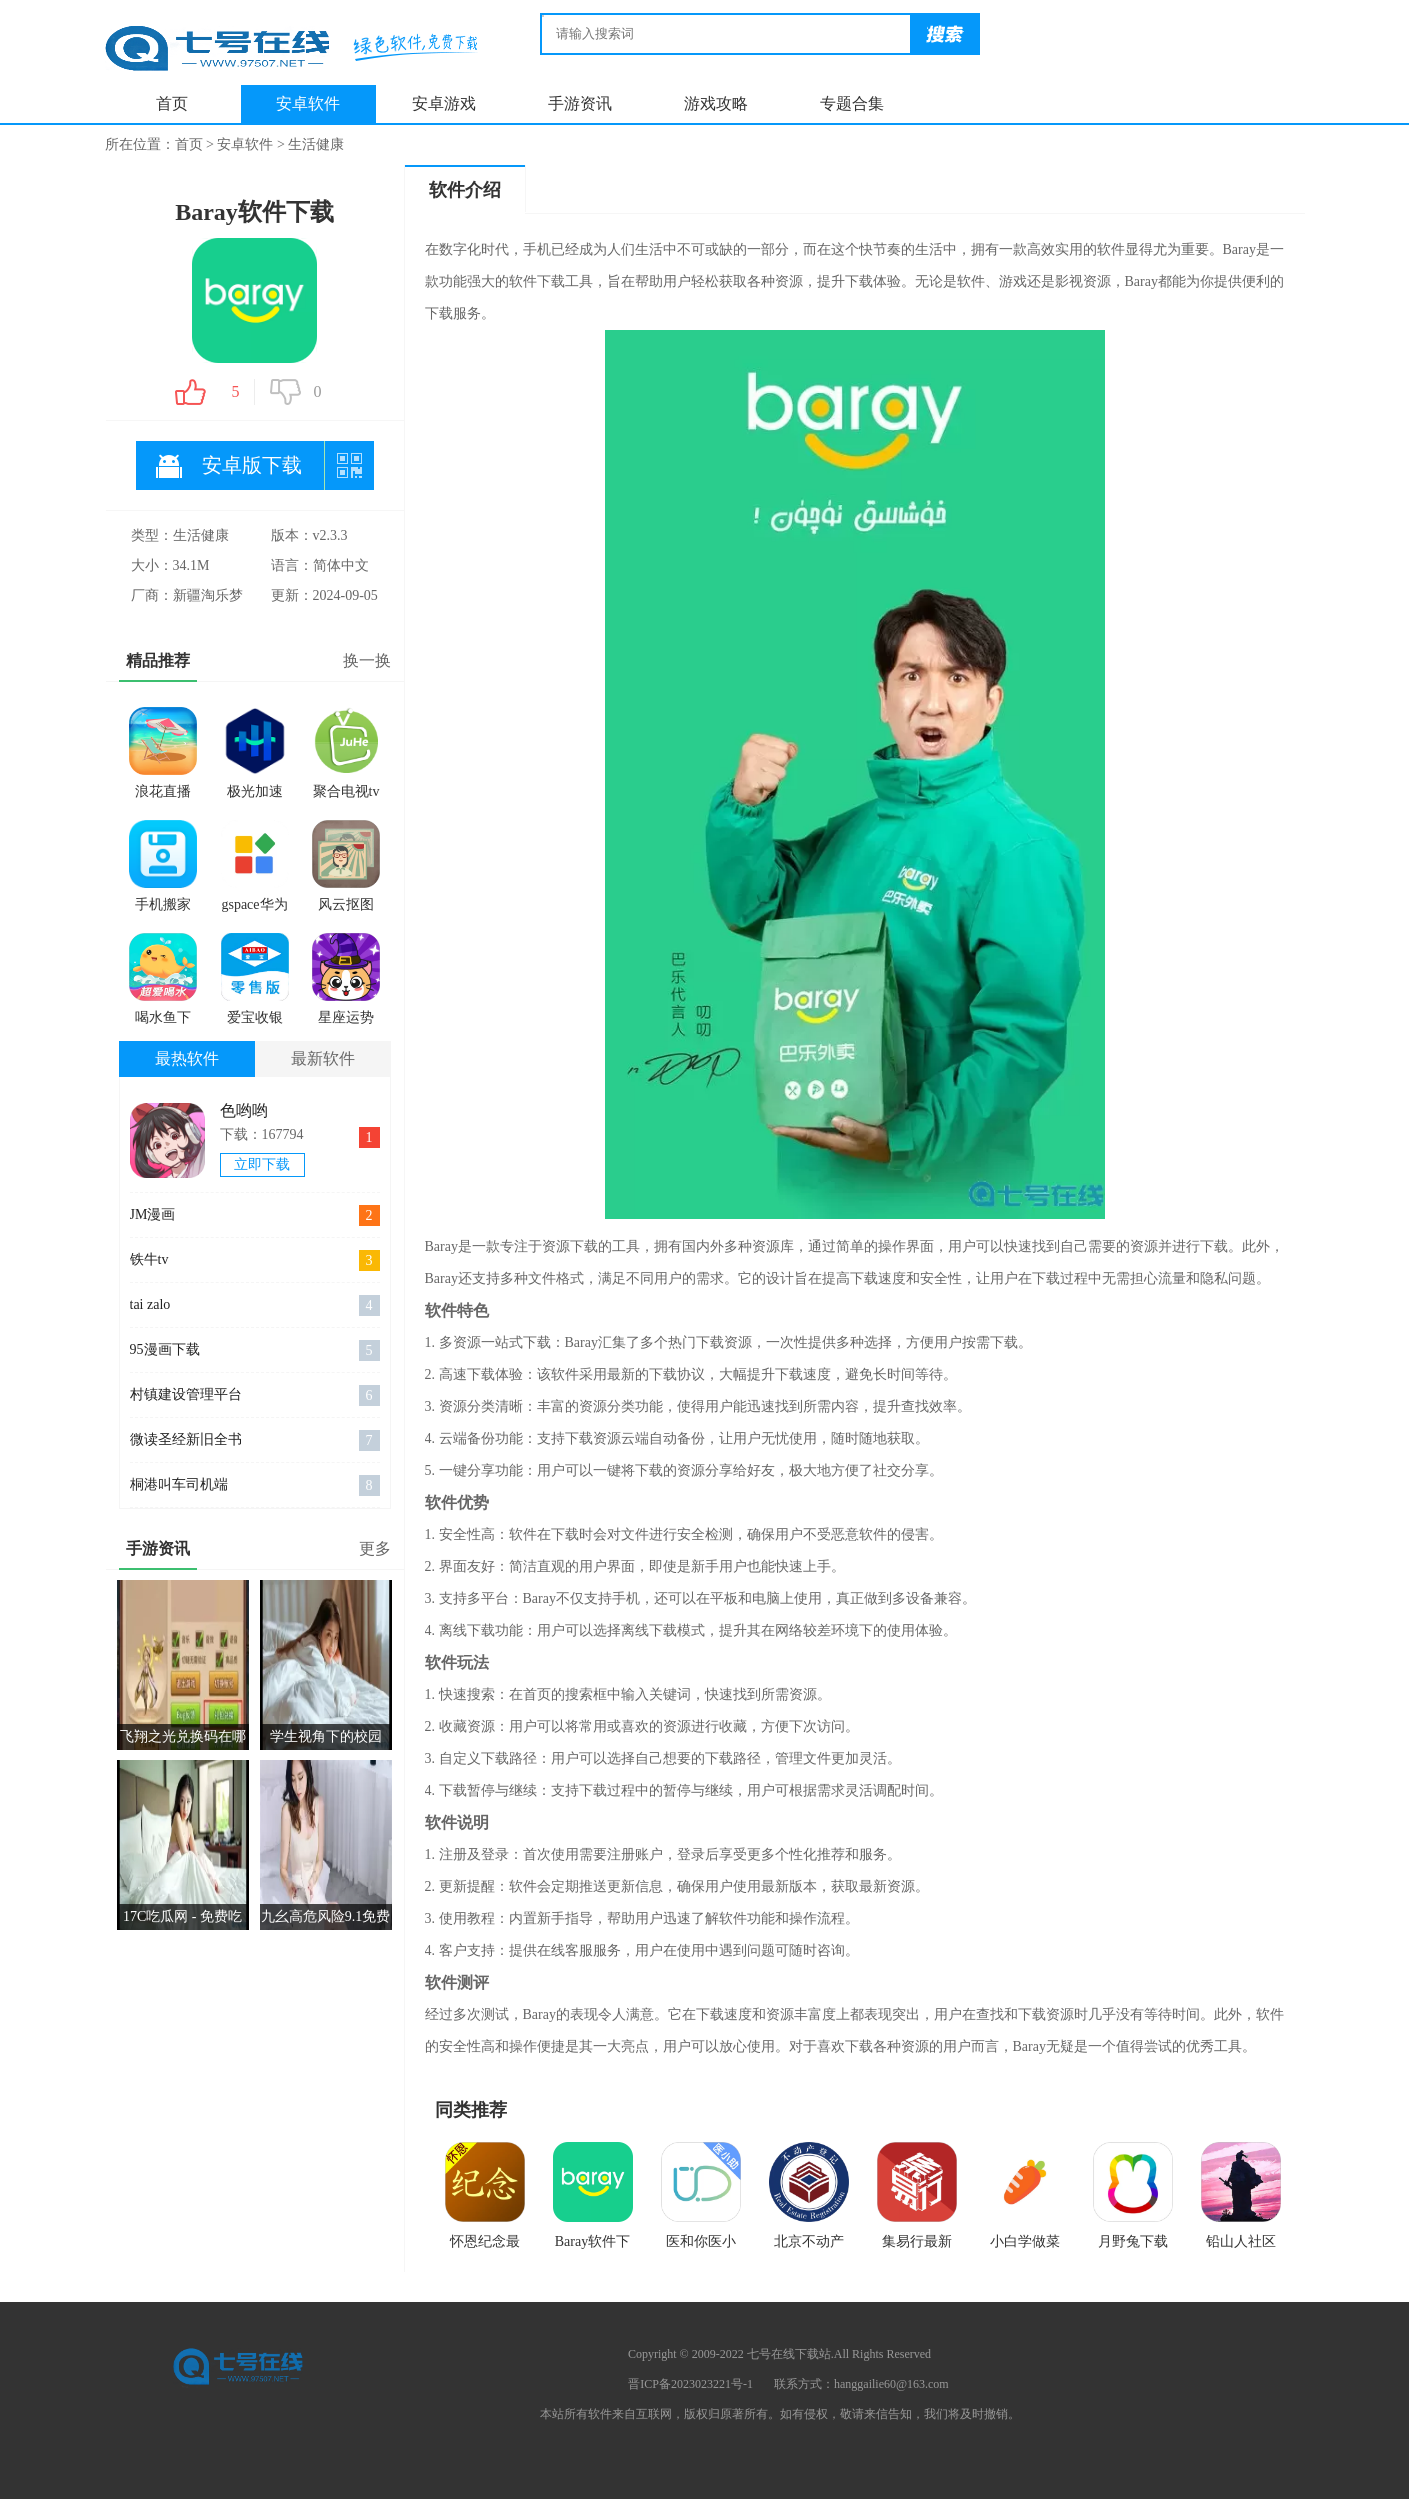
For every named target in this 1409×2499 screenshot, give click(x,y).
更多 (375, 1548)
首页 (172, 103)
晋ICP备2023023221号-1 (690, 2384)
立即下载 (262, 1164)
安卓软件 (308, 103)
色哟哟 (244, 1110)
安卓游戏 (444, 103)
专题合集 (852, 103)
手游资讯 (580, 103)
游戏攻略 (716, 103)
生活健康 (316, 144)
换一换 (367, 660)
